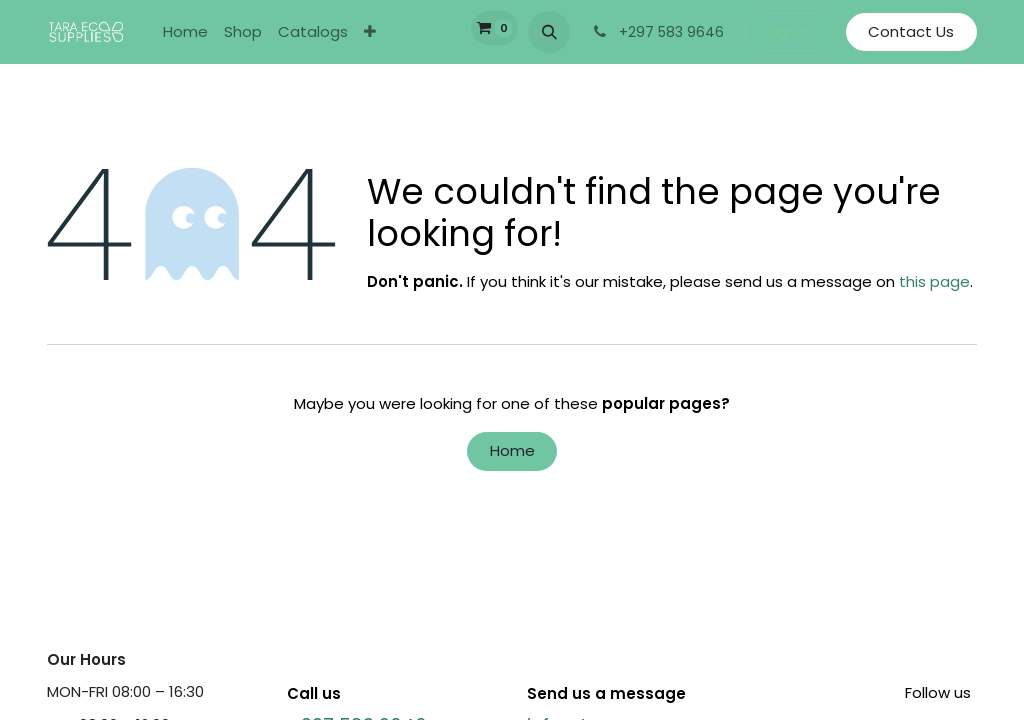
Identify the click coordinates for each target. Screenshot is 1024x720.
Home (512, 450)
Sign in (789, 31)
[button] (549, 32)
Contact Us (911, 31)
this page (934, 281)
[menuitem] (185, 32)
